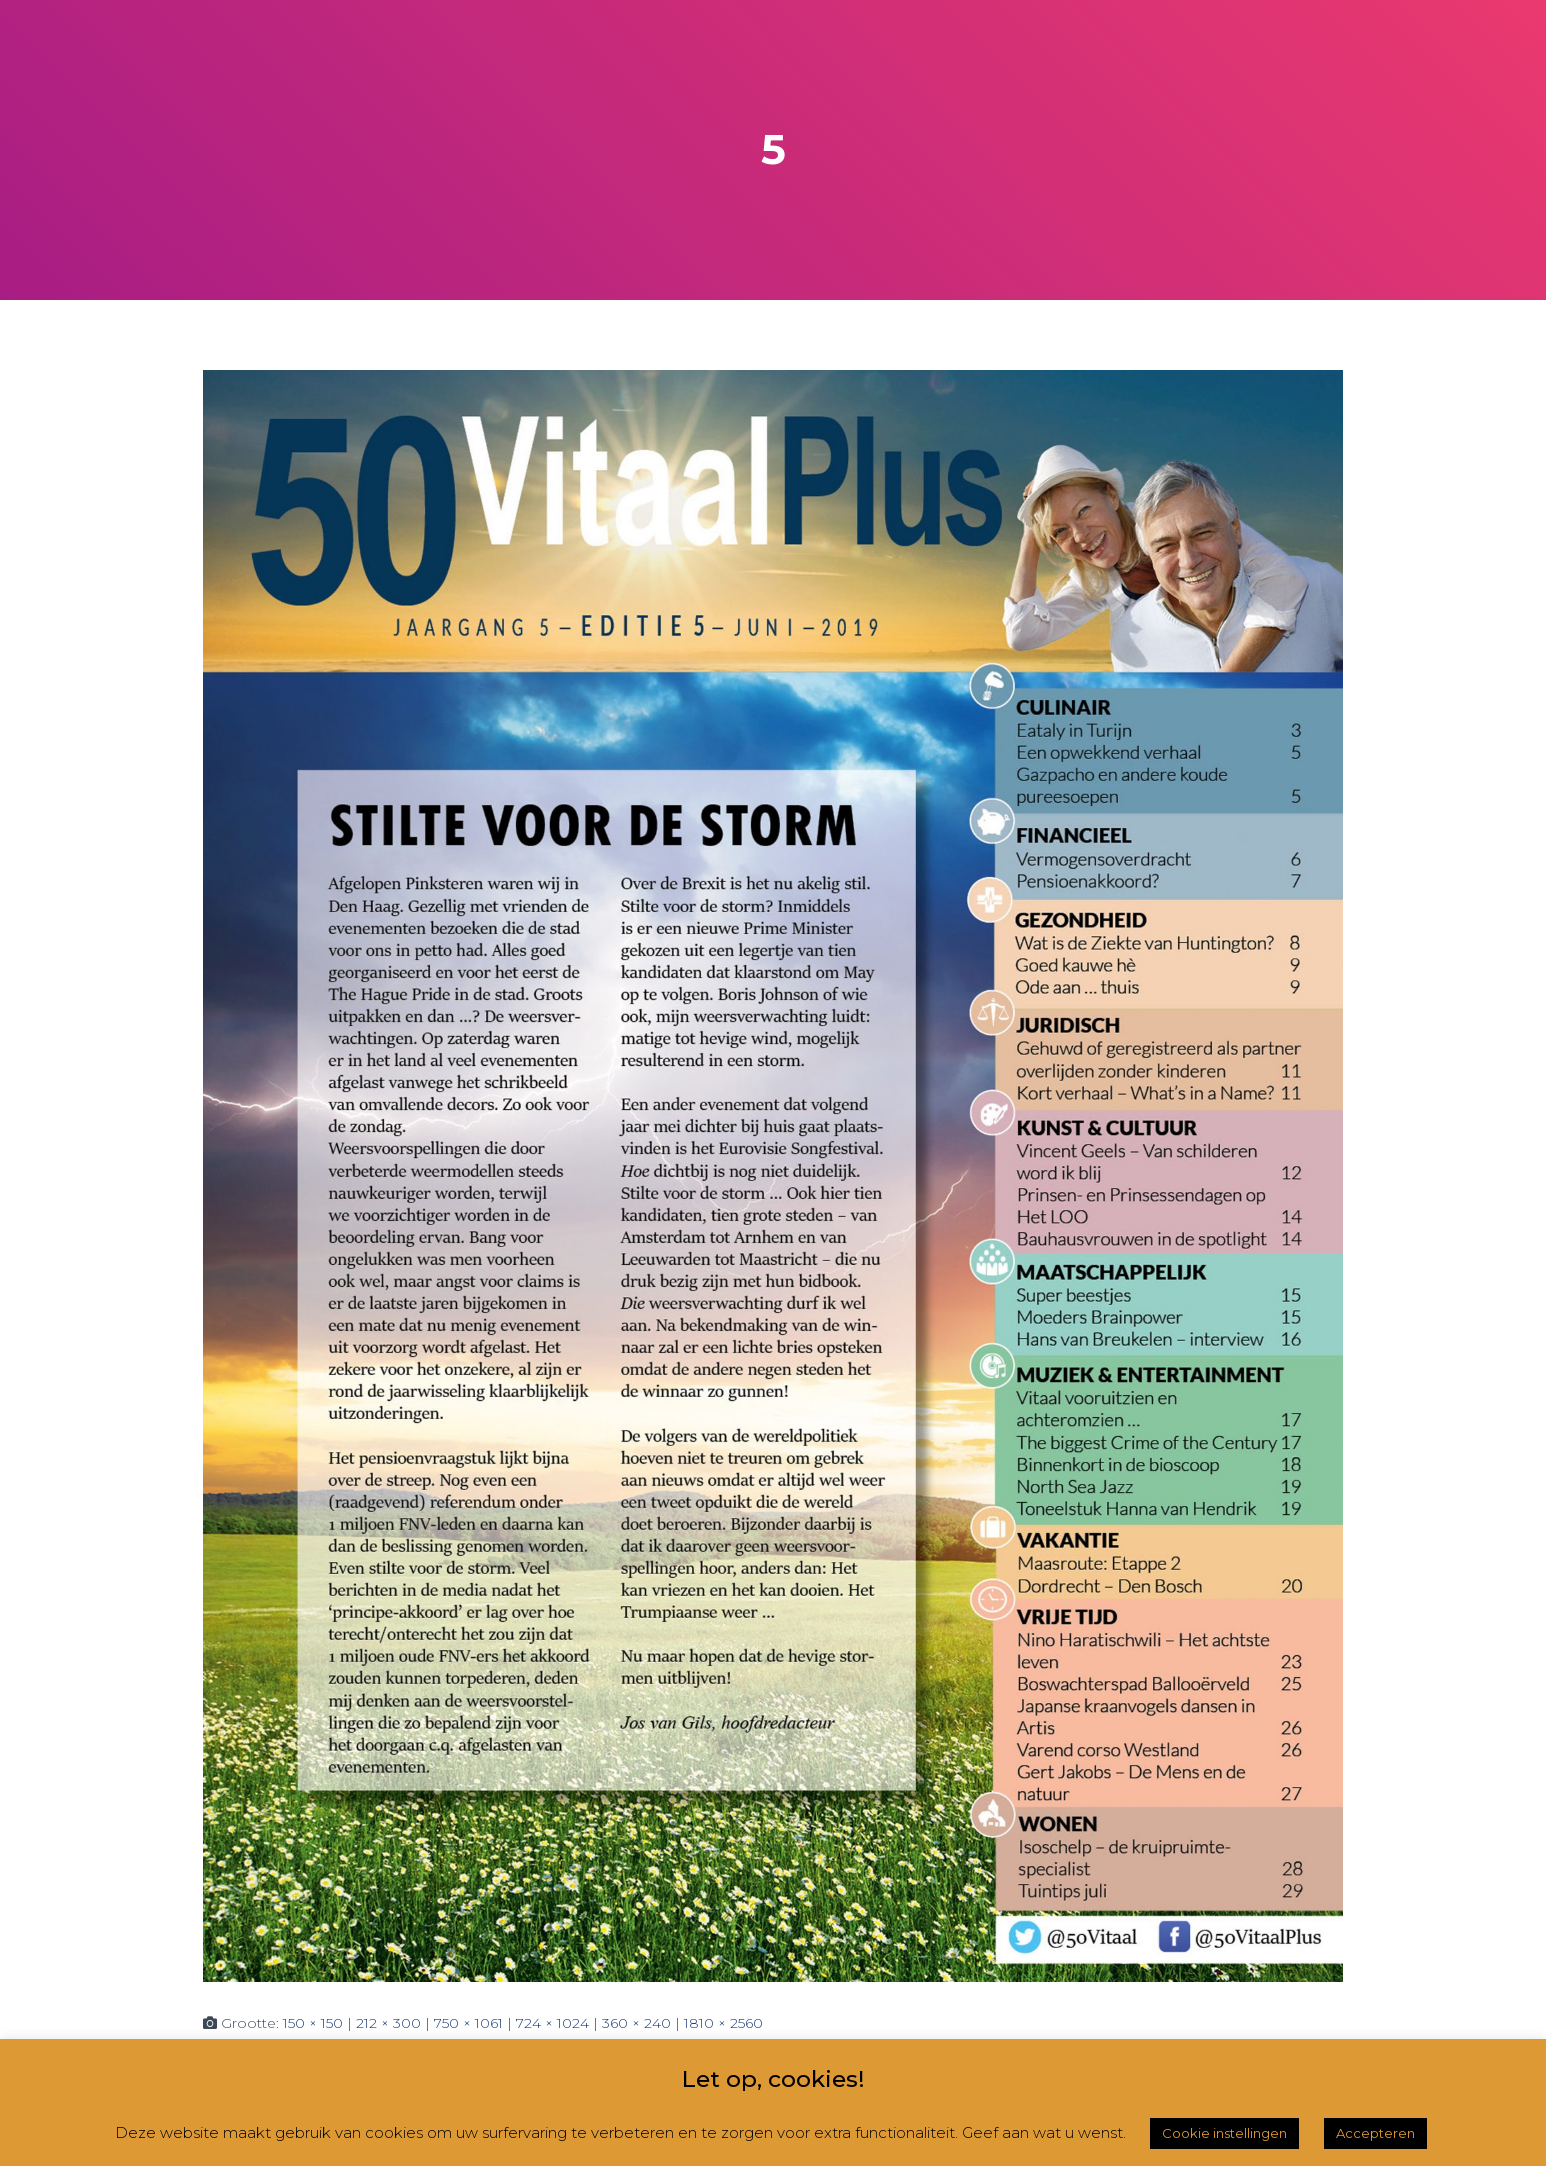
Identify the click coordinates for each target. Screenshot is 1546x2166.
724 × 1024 (552, 2023)
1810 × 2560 (723, 2023)
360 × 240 (636, 2023)
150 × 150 (313, 2023)
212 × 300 (388, 2023)
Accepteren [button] (1375, 2133)
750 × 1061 (468, 2023)
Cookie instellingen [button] (1224, 2133)
